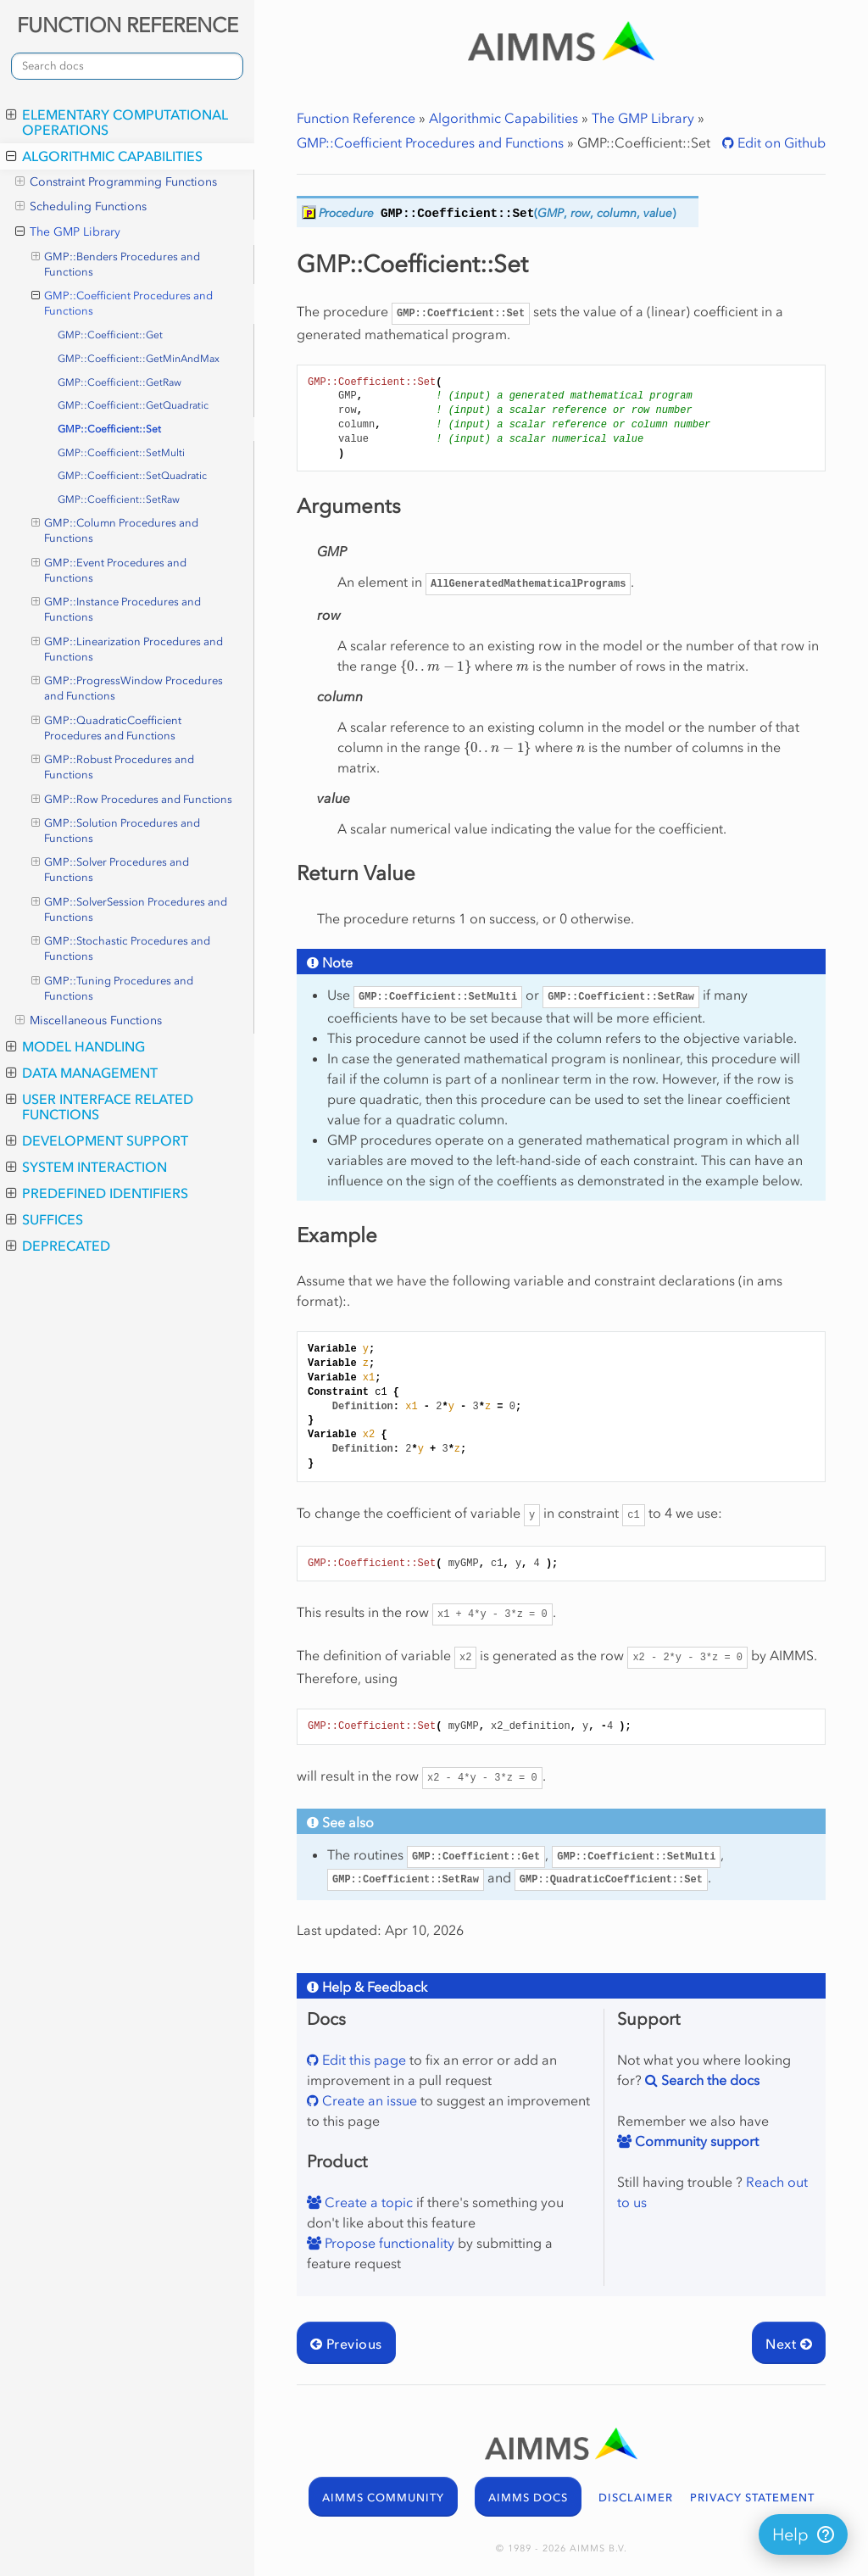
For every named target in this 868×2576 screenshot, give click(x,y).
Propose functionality (387, 2243)
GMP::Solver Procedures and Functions (110, 869)
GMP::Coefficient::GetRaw (119, 382)
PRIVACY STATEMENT (752, 2497)
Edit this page (362, 2059)
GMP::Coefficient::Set (109, 429)
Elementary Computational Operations (117, 122)
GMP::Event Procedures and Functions (109, 569)
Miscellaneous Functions (88, 1021)
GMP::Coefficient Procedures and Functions (122, 302)
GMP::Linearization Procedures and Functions (127, 648)
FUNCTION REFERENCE (127, 25)
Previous (346, 2343)
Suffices (44, 1219)
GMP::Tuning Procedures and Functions (112, 987)
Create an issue (368, 2100)
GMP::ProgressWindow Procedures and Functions (127, 687)
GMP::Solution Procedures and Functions (116, 830)
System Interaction (86, 1166)
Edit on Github (780, 142)
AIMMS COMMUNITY (383, 2497)
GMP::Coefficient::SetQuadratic (132, 476)
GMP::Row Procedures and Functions (132, 799)
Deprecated (58, 1245)
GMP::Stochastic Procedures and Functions (121, 948)
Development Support (97, 1140)
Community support (695, 2141)
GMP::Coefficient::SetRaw (119, 499)
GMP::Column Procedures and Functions (115, 530)
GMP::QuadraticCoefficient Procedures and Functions (106, 727)
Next (788, 2343)
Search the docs (709, 2080)
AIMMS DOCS (528, 2497)
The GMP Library (67, 232)
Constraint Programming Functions (116, 182)
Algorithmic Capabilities (104, 156)
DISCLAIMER (635, 2497)
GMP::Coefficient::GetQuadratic (133, 405)
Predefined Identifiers (97, 1193)
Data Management (82, 1072)
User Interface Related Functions (99, 1106)
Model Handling (75, 1046)
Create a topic (367, 2202)
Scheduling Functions (81, 207)
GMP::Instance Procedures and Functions (116, 608)
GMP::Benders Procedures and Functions (116, 263)
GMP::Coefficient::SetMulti (121, 453)
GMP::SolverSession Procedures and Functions (129, 909)
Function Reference (356, 117)
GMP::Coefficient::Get (110, 335)
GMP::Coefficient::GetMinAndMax (139, 359)
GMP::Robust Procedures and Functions (113, 766)
